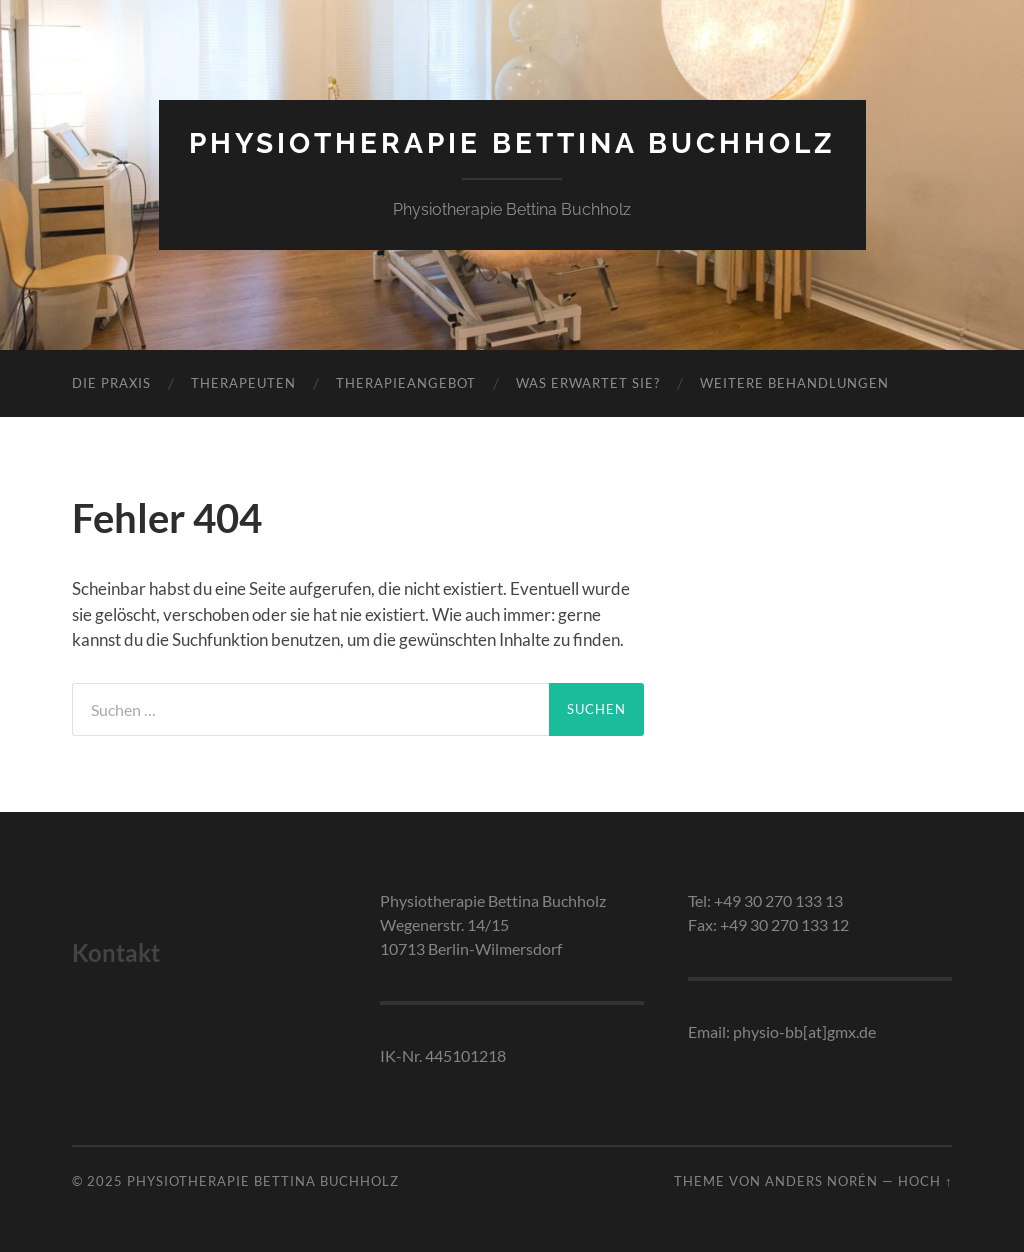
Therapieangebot (406, 383)
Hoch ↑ (925, 1181)
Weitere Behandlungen (794, 383)
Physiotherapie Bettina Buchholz (512, 143)
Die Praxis (111, 383)
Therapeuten (243, 383)
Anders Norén (821, 1181)
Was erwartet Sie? (588, 383)
